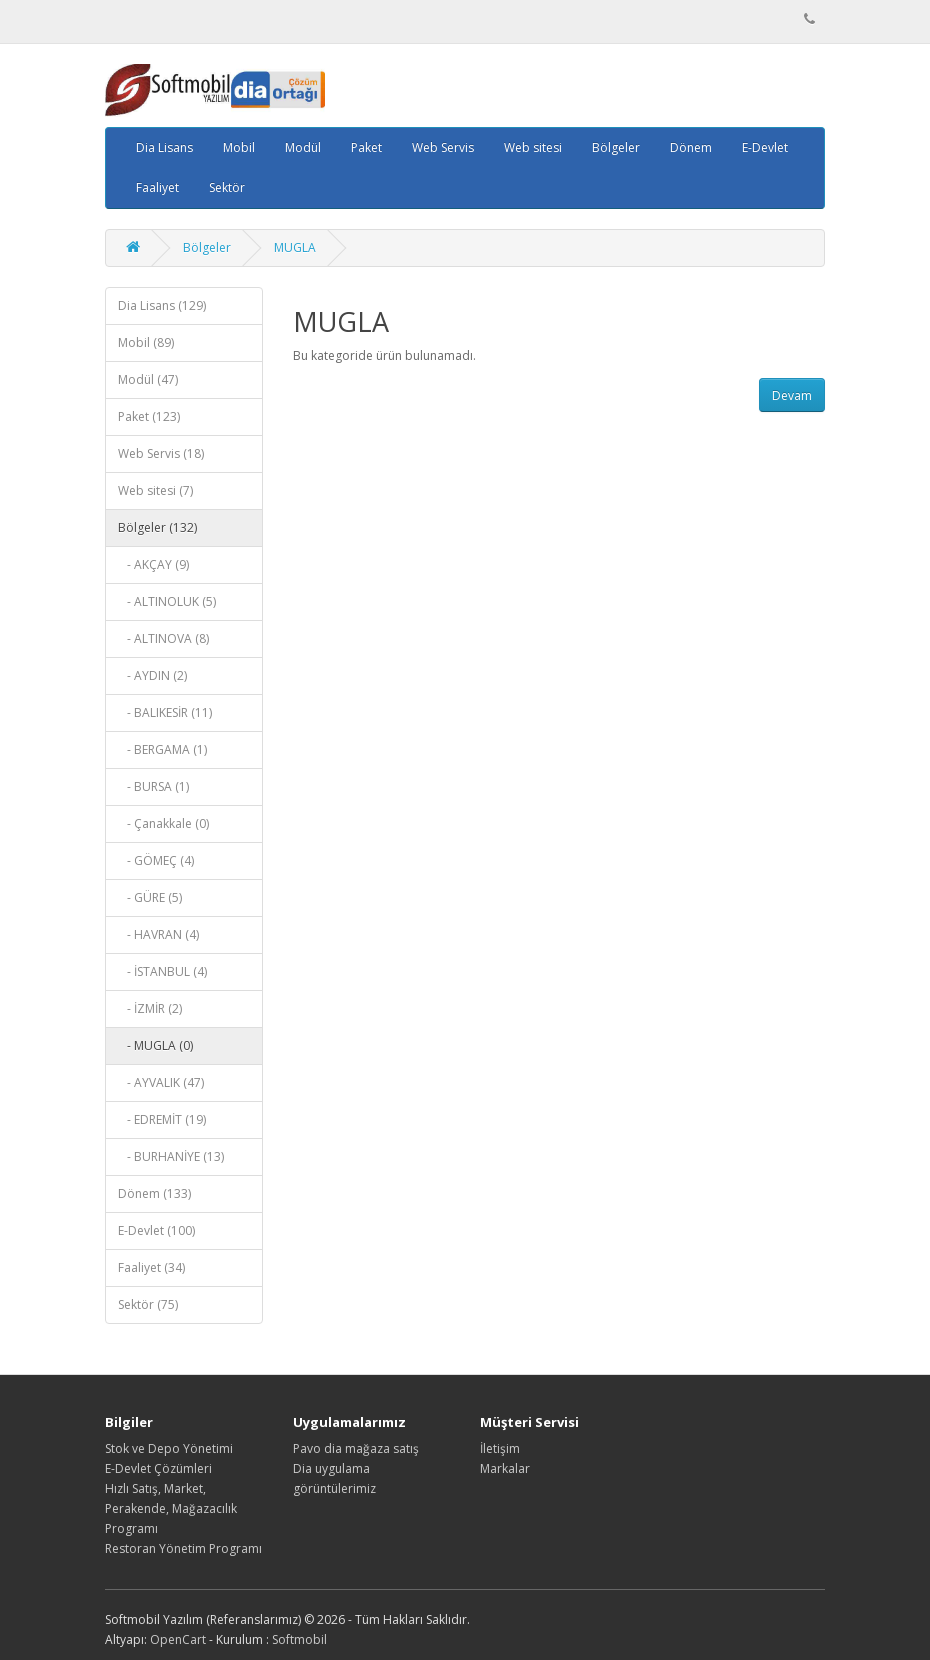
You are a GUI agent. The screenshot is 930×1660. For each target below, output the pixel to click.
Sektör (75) (148, 1304)
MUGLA (295, 247)
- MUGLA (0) (155, 1045)
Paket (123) (149, 416)
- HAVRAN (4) (158, 934)
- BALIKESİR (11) (165, 712)
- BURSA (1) (153, 786)
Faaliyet (157, 187)
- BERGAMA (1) (162, 749)
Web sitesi (533, 147)
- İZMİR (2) (150, 1008)
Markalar (505, 1468)
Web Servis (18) (161, 453)
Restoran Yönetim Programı (183, 1548)
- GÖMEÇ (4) (156, 860)
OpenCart (178, 1639)
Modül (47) (148, 379)
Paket (366, 147)
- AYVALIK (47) (161, 1082)
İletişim (500, 1448)
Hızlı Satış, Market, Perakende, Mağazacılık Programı (171, 1508)
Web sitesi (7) (155, 490)
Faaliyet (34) (151, 1267)
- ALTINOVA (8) (163, 638)
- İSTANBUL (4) (162, 971)
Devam (792, 395)
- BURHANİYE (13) (171, 1156)
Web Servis (443, 147)
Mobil (239, 147)
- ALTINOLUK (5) (167, 601)
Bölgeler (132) (157, 527)
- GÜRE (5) (150, 897)
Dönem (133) (154, 1193)
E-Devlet (765, 147)
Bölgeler (616, 147)
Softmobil (299, 1639)
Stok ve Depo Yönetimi (169, 1448)
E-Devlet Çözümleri (158, 1468)
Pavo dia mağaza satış (356, 1448)
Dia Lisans (164, 147)
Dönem (691, 147)
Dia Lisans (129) (162, 305)
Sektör (227, 187)
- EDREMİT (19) (162, 1119)
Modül (303, 147)
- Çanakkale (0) (163, 823)
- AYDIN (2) (152, 675)
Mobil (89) (146, 342)
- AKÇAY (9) (153, 564)
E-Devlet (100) (156, 1230)
